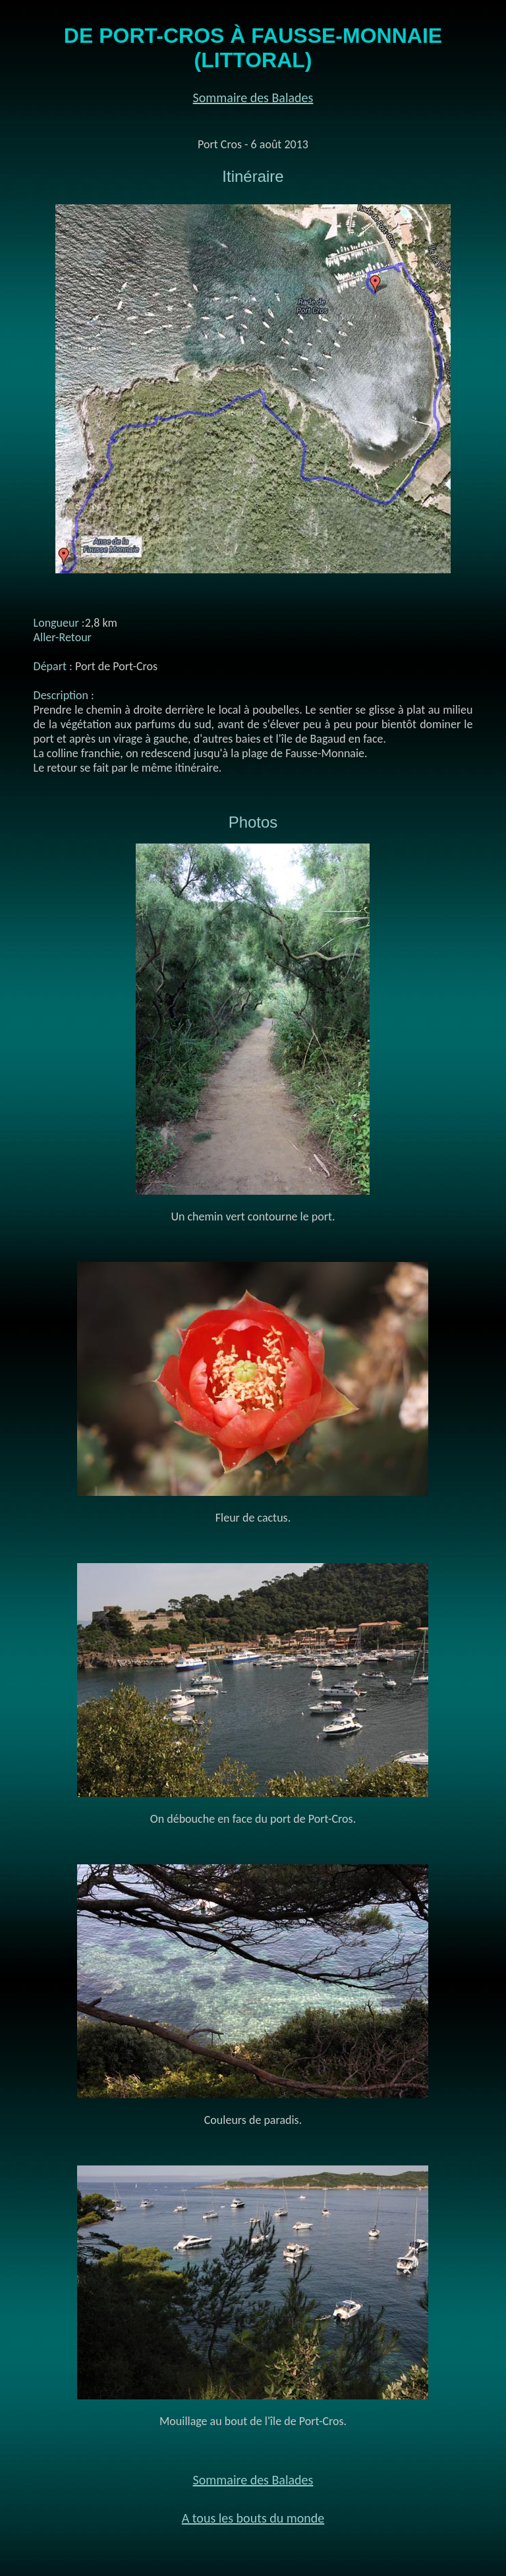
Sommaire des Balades (253, 97)
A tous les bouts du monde (253, 2518)
